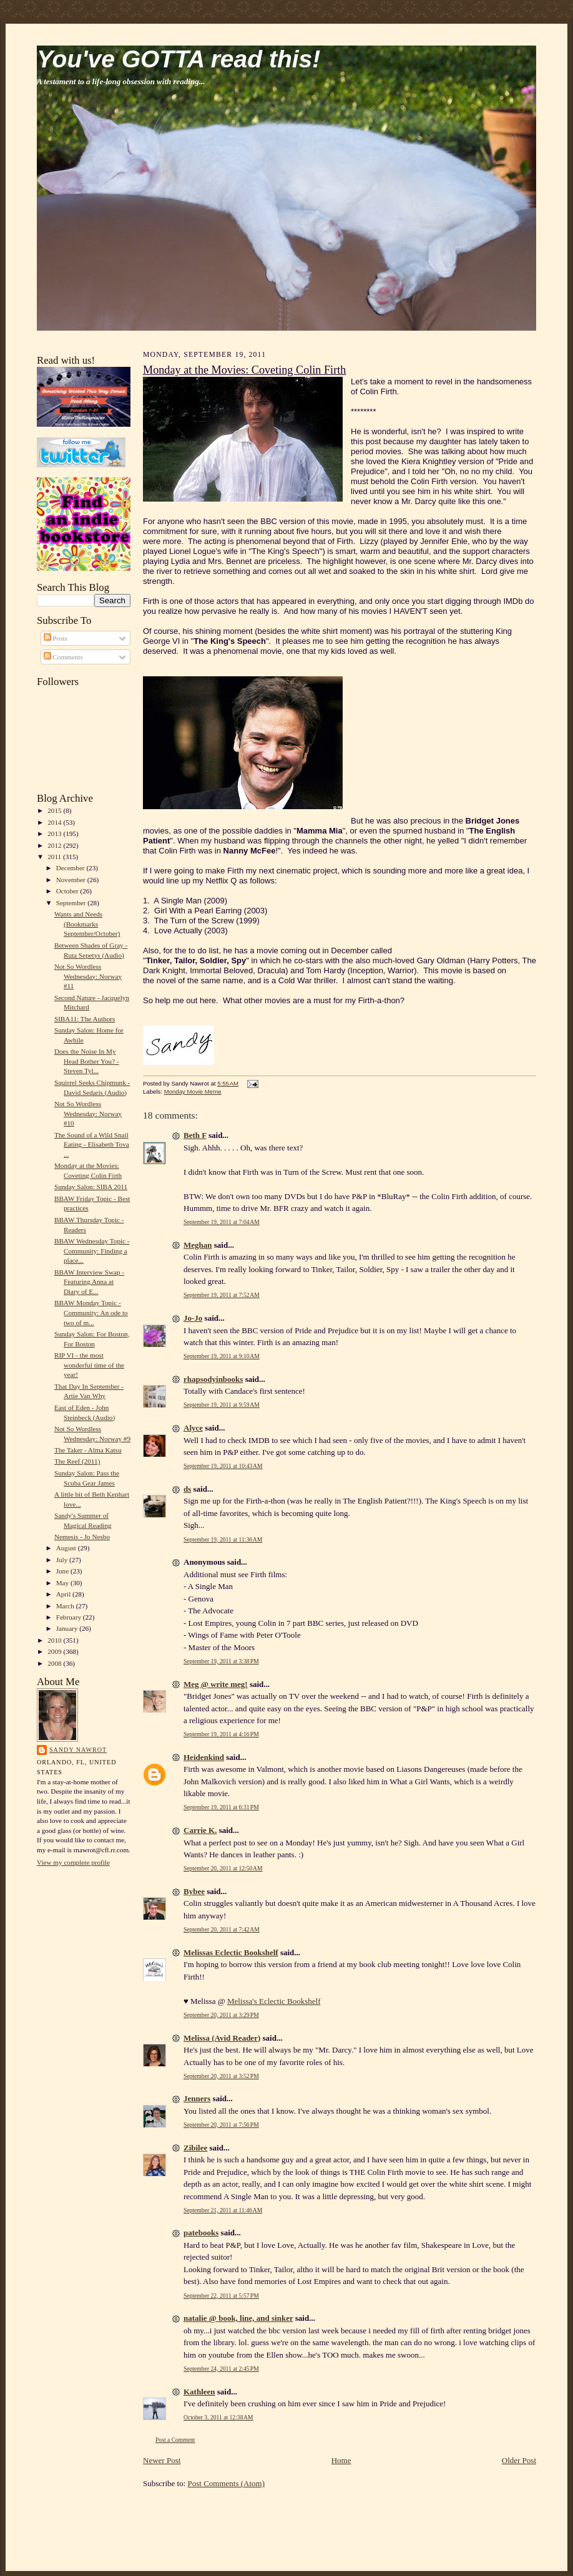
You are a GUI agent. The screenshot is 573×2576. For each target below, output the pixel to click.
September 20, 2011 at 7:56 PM (221, 2124)
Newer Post (161, 2460)
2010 (55, 1640)
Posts (55, 638)
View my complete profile (73, 1862)
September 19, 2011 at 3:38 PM (221, 1661)
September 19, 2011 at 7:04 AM (222, 1221)
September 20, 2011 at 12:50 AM (223, 1868)
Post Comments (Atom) (226, 2483)
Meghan (198, 1245)
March (66, 1606)
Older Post (519, 2460)
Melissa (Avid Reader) (222, 2038)
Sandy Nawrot (78, 1749)
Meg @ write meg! (216, 1684)
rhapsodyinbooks (213, 1379)
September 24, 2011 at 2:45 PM (221, 2368)
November (71, 879)
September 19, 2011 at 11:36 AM (223, 1539)
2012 (55, 845)
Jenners (197, 2098)
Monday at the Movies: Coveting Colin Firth (244, 370)
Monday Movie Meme (193, 1091)
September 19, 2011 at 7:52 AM (222, 1294)
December (71, 868)
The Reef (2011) (77, 1461)
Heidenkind (204, 1757)
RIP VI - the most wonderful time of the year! (89, 1364)
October (68, 891)
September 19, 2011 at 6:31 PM (221, 1807)
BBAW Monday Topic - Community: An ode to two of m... (91, 1312)
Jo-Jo (193, 1318)
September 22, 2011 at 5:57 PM (221, 2295)
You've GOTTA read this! (178, 59)
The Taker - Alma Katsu (88, 1450)
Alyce (193, 1427)
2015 (55, 810)
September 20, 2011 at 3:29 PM (221, 2014)
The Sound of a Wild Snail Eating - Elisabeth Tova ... (91, 1144)
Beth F (195, 1135)
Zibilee (195, 2147)
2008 (55, 1663)
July (62, 1559)
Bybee (194, 1891)
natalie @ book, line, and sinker (238, 2318)
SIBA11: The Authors (84, 1019)
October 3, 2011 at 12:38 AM (218, 2417)
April (64, 1594)
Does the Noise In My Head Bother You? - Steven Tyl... (86, 1060)
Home (341, 2460)
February (69, 1617)
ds (187, 1489)
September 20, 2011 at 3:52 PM (221, 2076)
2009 (55, 1651)
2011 (55, 856)
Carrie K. (200, 1830)
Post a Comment (175, 2439)
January (68, 1628)
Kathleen (199, 2391)
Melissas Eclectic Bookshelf (231, 1952)
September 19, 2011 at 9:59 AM (222, 1404)
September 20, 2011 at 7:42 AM (222, 1929)
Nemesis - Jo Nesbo (82, 1536)
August (67, 1548)
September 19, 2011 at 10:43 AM (223, 1465)
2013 (55, 833)
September (72, 902)
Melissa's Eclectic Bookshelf (274, 2001)
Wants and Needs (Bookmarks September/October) (87, 923)
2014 (55, 822)
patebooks (201, 2232)
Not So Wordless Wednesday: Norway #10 (88, 1113)
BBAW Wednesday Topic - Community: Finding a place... (92, 1250)
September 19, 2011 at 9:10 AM (222, 1356)
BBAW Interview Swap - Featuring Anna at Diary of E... (89, 1281)
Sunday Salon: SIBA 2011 (90, 1186)
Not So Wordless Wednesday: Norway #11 (88, 976)
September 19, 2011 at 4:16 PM (221, 1734)
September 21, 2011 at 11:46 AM (223, 2210)
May (63, 1583)
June (63, 1571)
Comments (63, 657)
